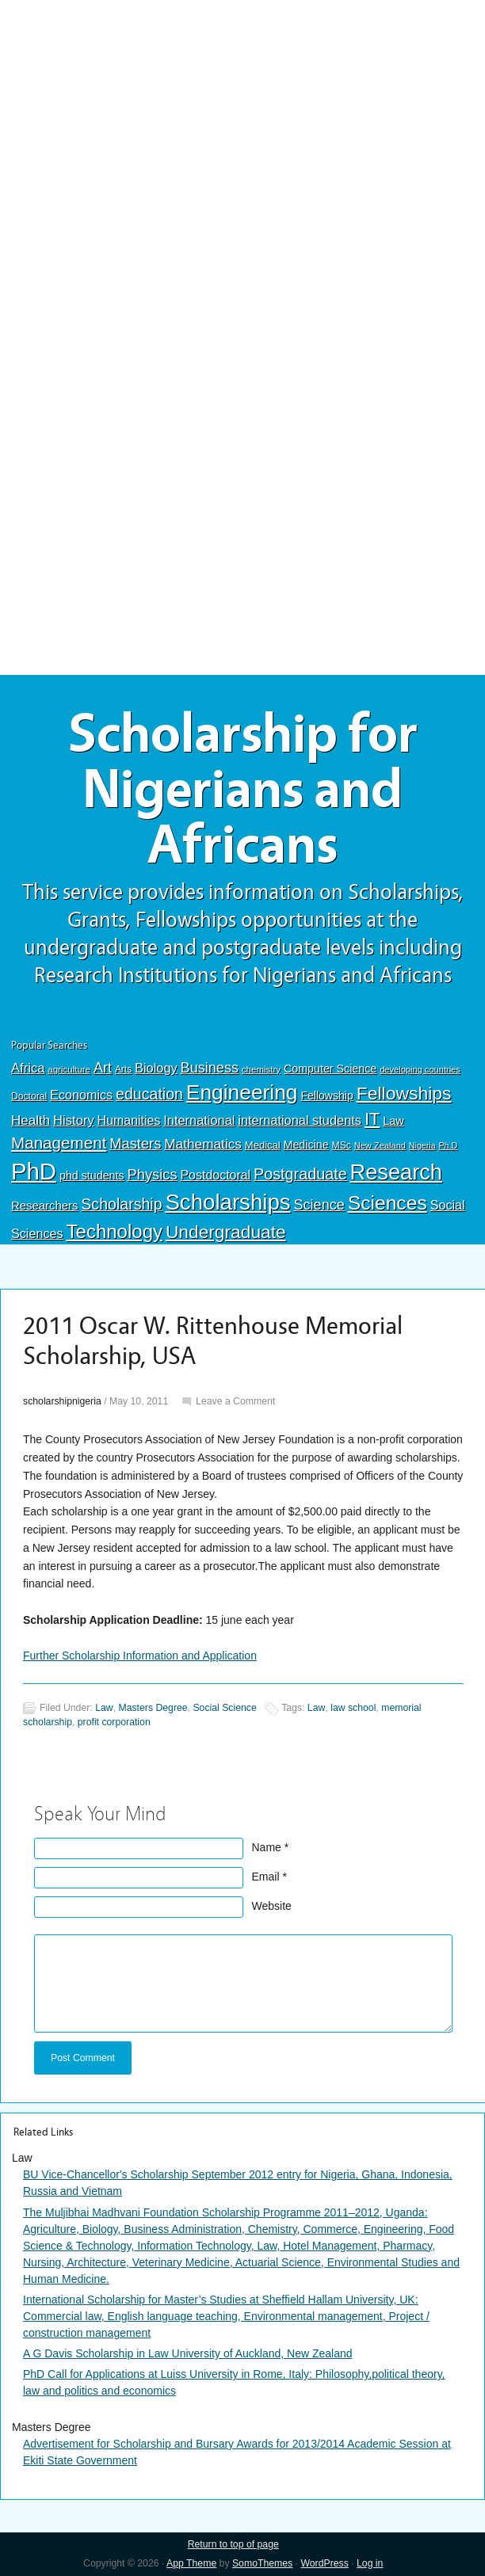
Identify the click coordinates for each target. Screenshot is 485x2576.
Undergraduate (226, 1231)
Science (318, 1205)
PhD (33, 1171)
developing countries (420, 1069)
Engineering (242, 1092)
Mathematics (203, 1144)
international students (299, 1120)
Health (30, 1120)
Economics (81, 1095)
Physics (153, 1174)
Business (210, 1068)
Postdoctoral (215, 1175)
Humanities (129, 1120)
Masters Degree (152, 1707)
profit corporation (114, 1722)
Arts (123, 1069)
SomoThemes (262, 2563)
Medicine (306, 1144)
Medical (263, 1145)
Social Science (224, 1707)
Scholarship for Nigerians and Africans (243, 790)
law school (353, 1707)
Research (396, 1172)
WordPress (324, 2563)
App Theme (191, 2563)
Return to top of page (233, 2544)
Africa (27, 1068)
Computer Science (330, 1068)
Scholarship (121, 1204)
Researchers (44, 1205)
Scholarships (227, 1202)
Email (266, 1876)
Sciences (387, 1203)
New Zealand (380, 1145)
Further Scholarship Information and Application (140, 1655)
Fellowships (404, 1093)
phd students (91, 1175)
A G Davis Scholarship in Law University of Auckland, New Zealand (188, 2353)
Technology (115, 1231)
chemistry (261, 1069)
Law (393, 1121)
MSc (341, 1145)
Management (58, 1143)
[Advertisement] (242, 116)
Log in (370, 2563)
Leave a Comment (235, 1401)
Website (272, 1906)
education (149, 1094)
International (199, 1120)
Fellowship (326, 1095)
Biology (156, 1068)
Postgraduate (300, 1174)
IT (372, 1119)
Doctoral (29, 1096)
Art (103, 1068)
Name (266, 1847)
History (73, 1120)
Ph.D (448, 1145)
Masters (135, 1143)
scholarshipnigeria (62, 1401)
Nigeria (422, 1145)
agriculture (69, 1069)
